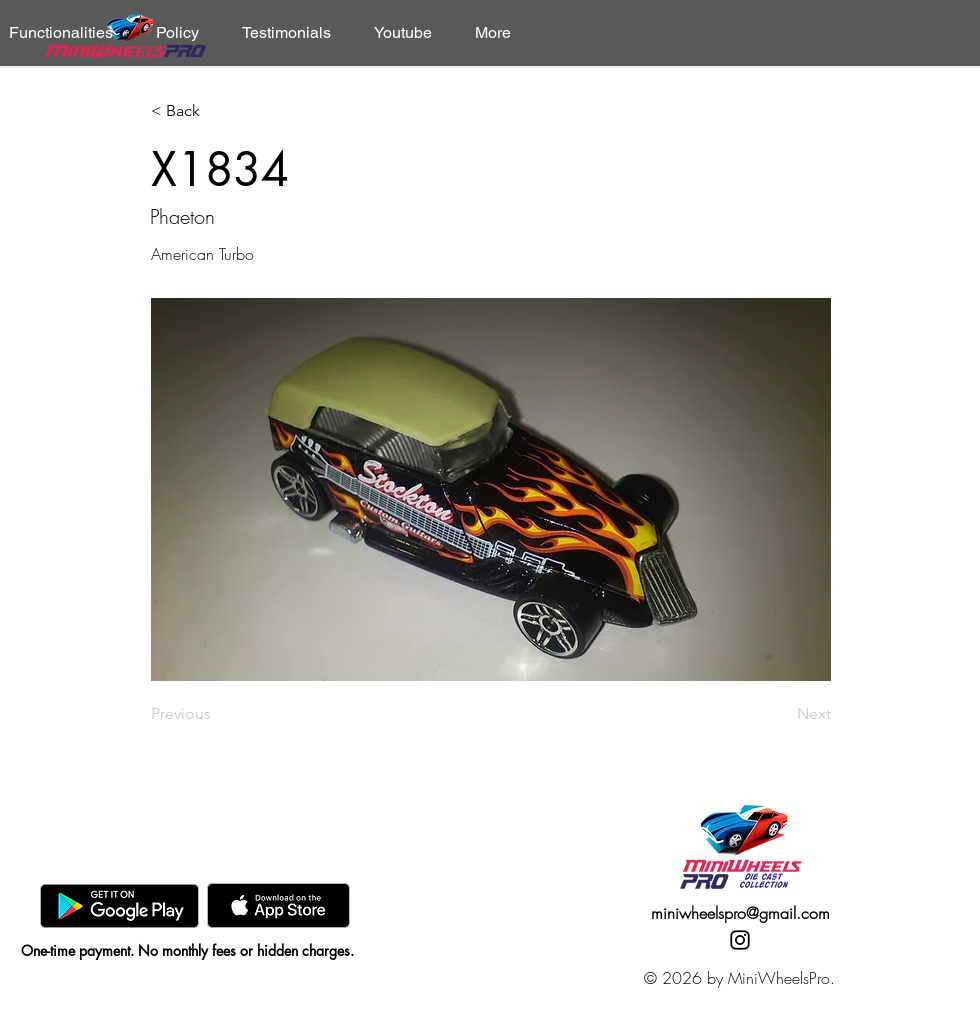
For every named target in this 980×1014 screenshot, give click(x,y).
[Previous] (217, 714)
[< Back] (217, 111)
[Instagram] (740, 940)
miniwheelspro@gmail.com (740, 913)
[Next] (781, 714)
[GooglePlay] (119, 905)
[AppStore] (278, 905)
